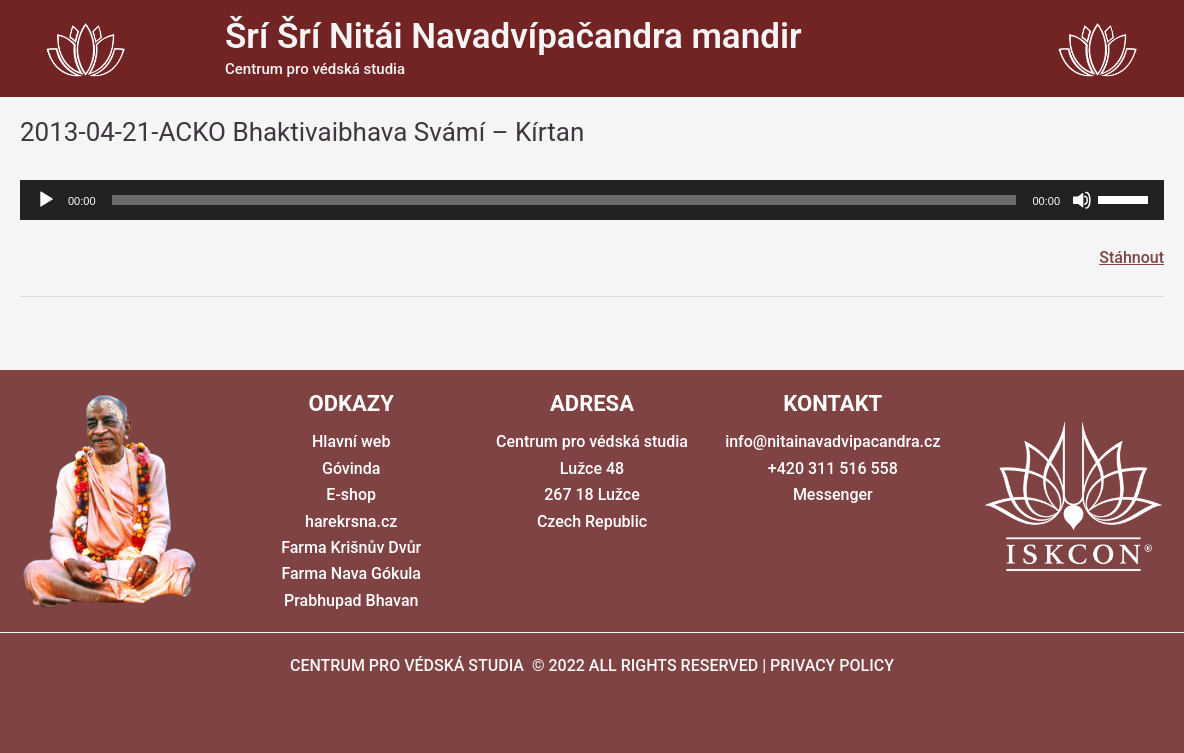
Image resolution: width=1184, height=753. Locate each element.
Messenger (833, 494)
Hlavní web (351, 441)
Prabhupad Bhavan (351, 600)
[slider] (564, 200)
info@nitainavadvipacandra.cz (832, 441)
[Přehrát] (46, 200)
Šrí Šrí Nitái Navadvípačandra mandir (513, 36)
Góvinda (351, 468)
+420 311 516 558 (833, 468)
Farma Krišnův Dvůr (351, 547)
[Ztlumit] (1082, 200)
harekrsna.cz (351, 521)
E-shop (351, 494)
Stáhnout (1131, 257)
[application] (592, 200)
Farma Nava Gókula (351, 573)
